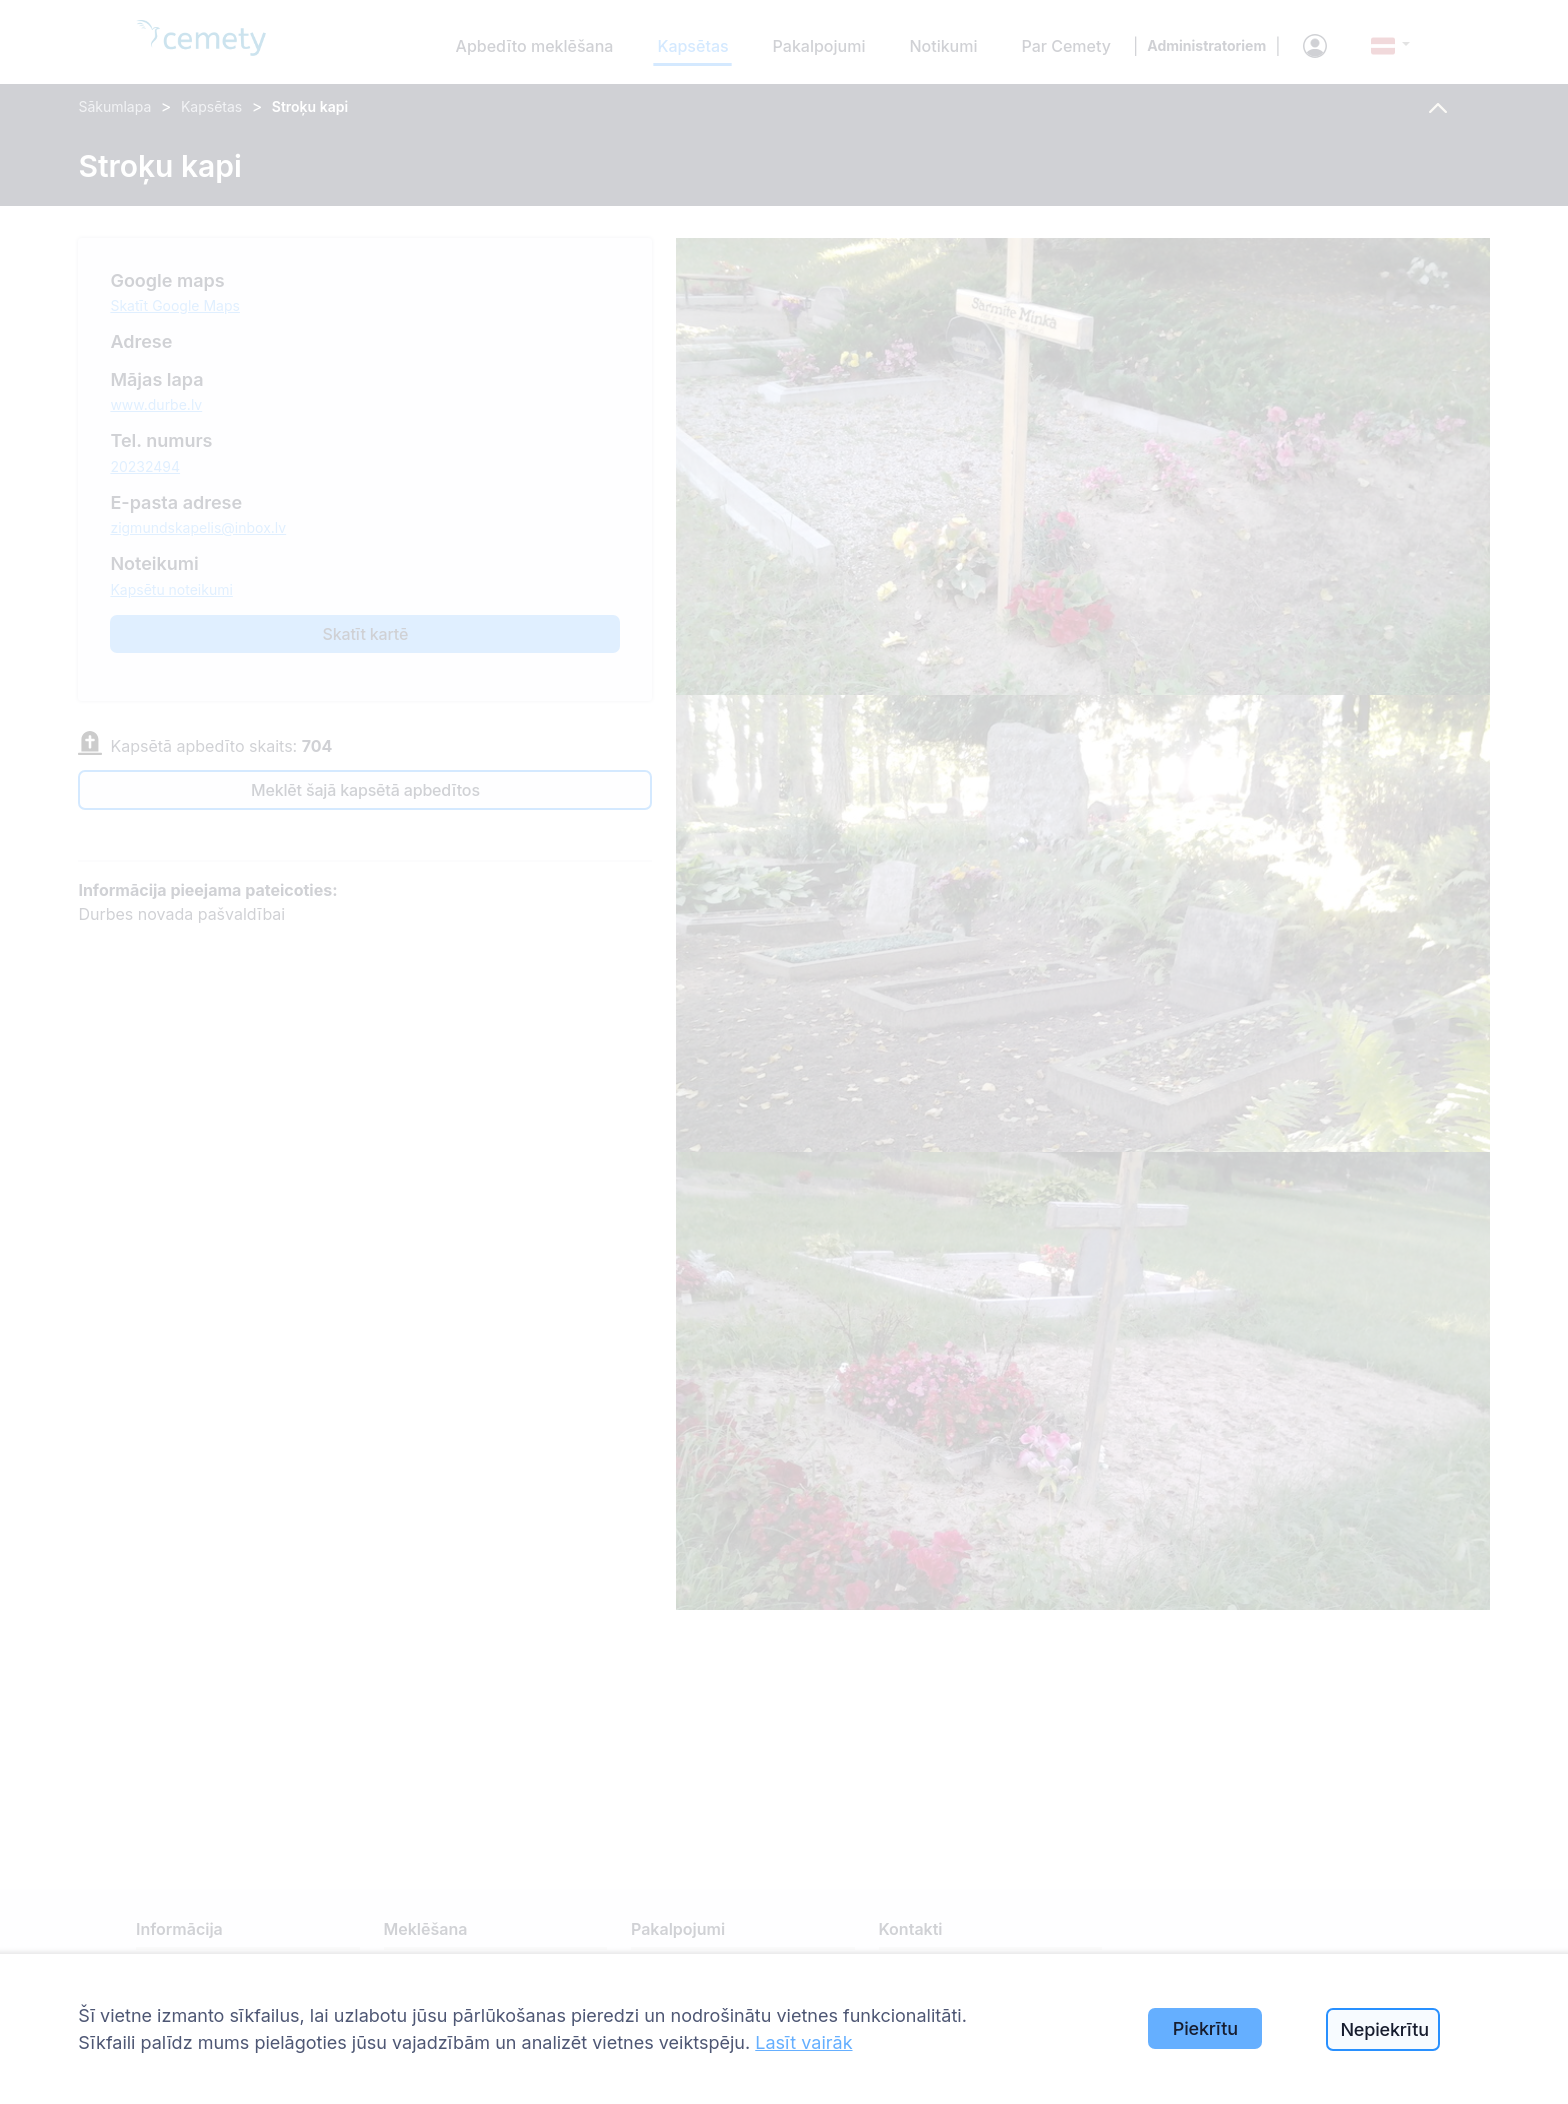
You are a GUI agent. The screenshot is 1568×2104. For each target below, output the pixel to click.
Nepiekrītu (1384, 2029)
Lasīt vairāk (803, 2042)
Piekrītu (1205, 2028)
